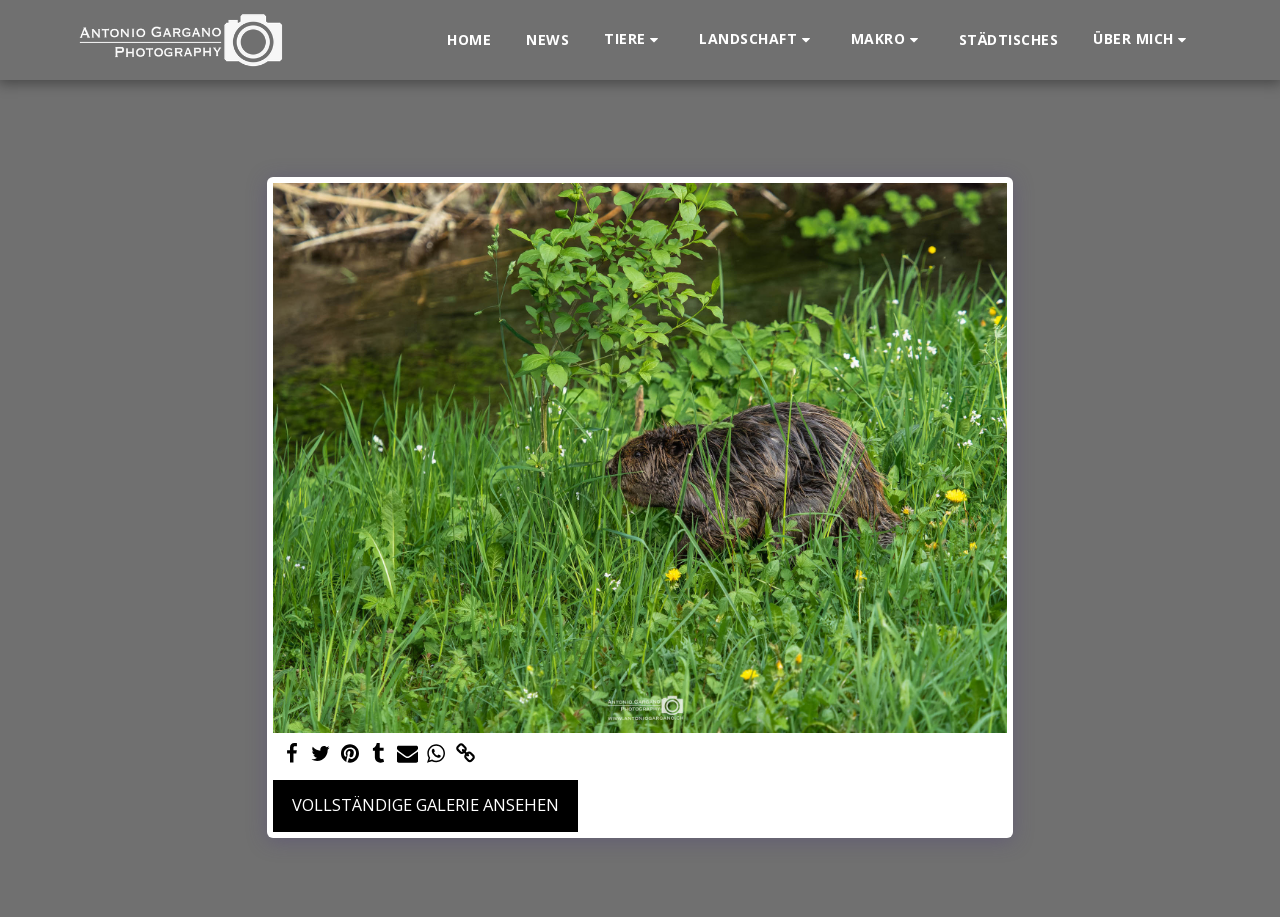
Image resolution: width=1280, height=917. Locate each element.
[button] (634, 39)
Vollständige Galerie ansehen (425, 804)
